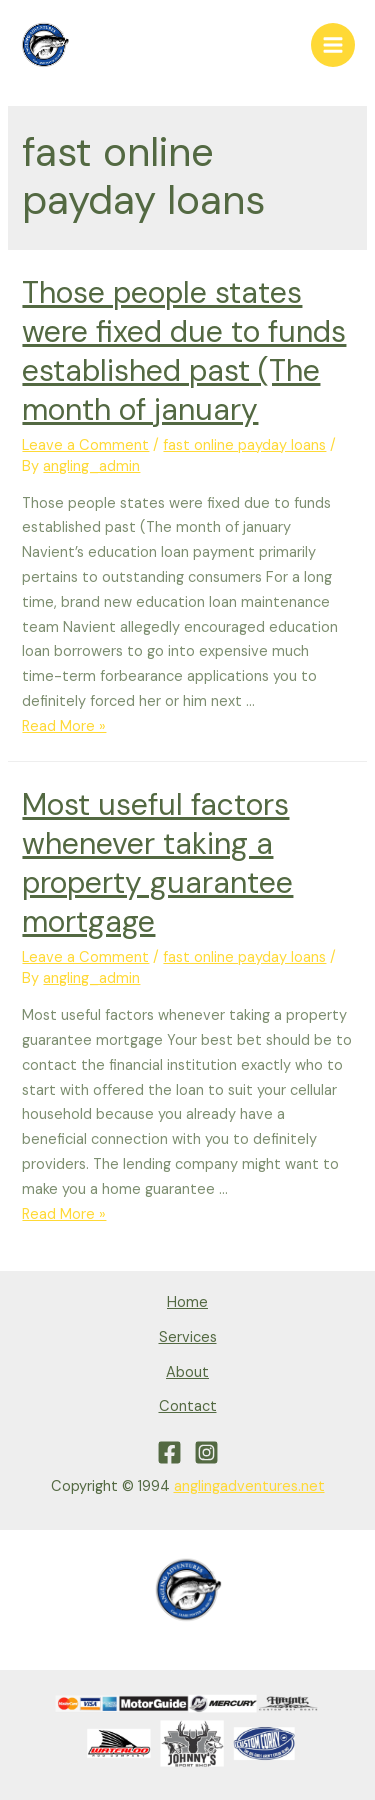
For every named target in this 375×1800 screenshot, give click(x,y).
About (187, 1372)
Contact (188, 1406)
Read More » (64, 726)
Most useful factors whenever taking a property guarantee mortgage (157, 863)
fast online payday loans (244, 445)
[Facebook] (169, 1452)
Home (187, 1302)
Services (188, 1337)
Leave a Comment (85, 445)
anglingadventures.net (249, 1486)
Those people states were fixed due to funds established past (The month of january (184, 351)
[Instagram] (206, 1452)
